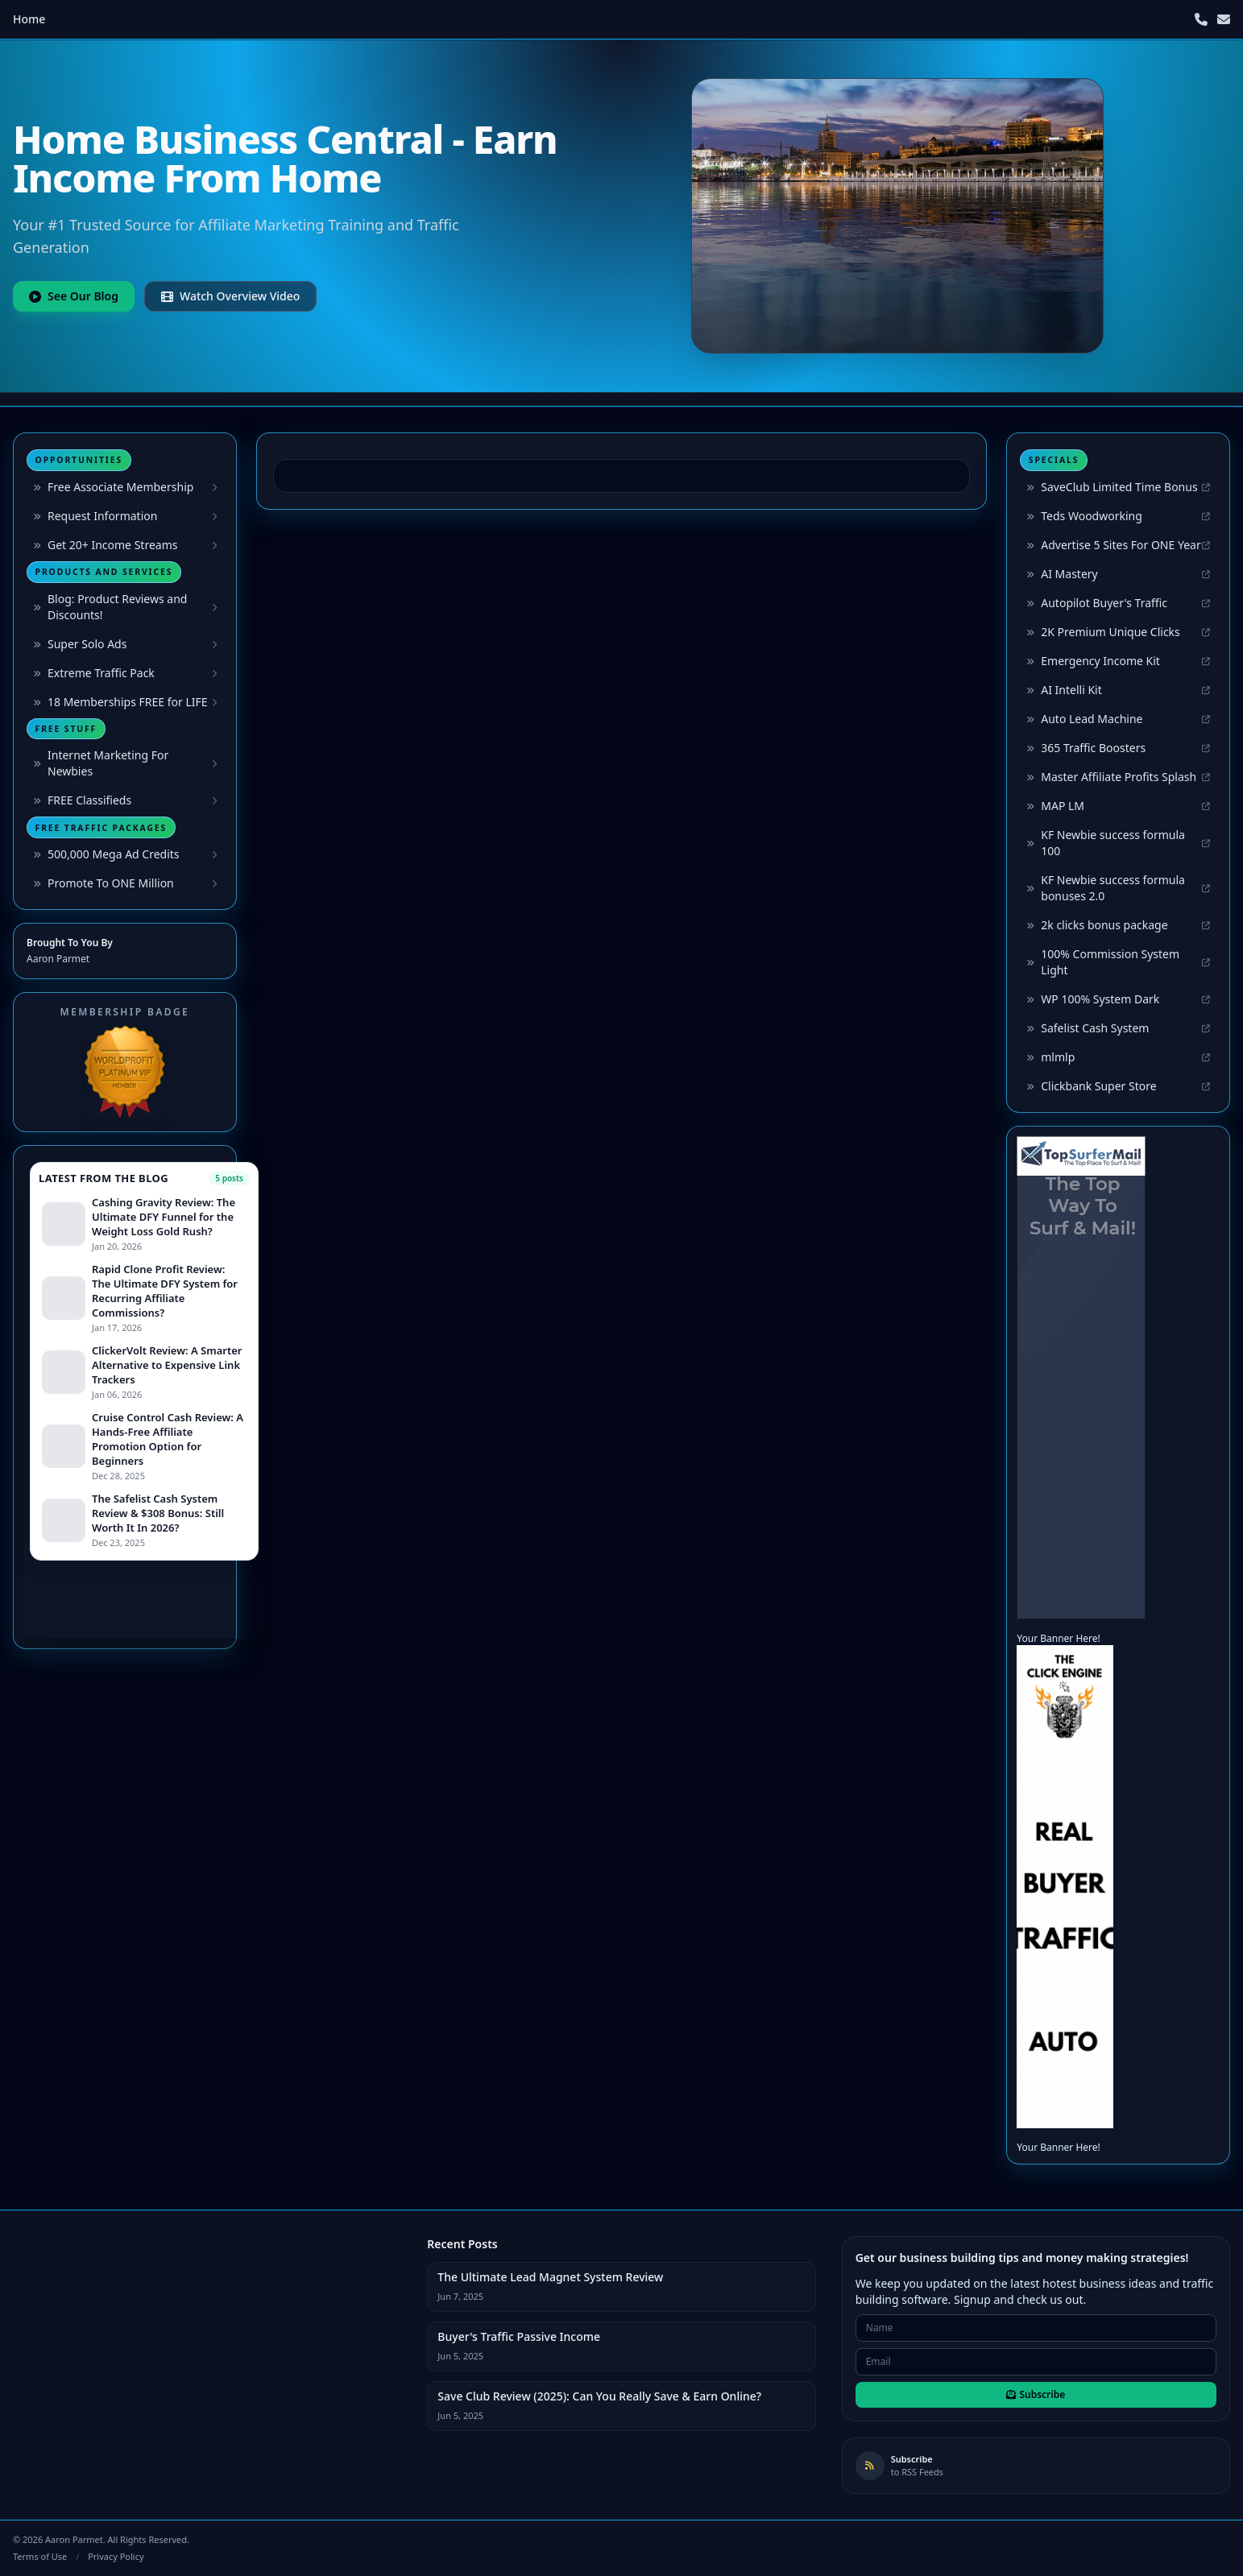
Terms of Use (40, 2556)
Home (29, 19)
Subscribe (1035, 2394)
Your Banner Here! (1058, 1638)
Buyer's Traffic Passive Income (518, 2336)
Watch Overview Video (230, 296)
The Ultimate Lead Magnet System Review (550, 2276)
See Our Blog (73, 296)
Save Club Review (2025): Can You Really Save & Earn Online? (599, 2396)
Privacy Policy (115, 2556)
